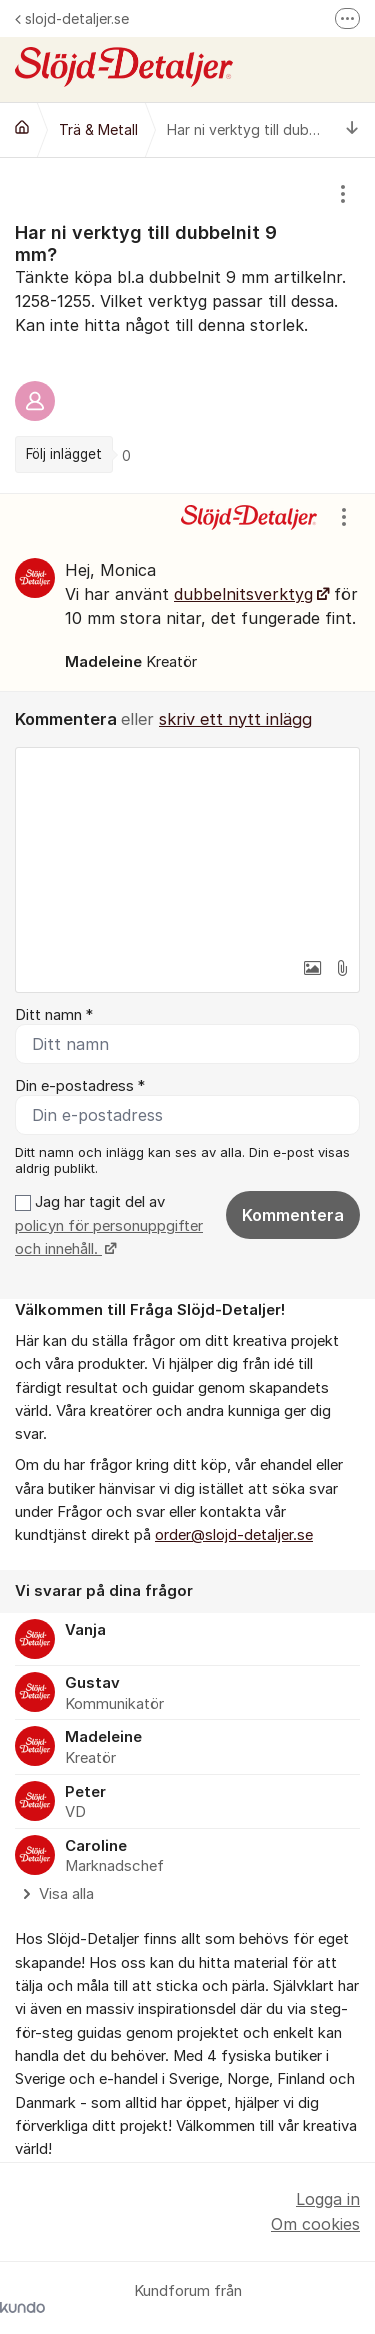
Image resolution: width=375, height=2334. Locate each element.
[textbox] (187, 848)
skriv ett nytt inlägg (235, 719)
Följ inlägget (64, 454)
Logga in (328, 2199)
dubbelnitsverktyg (243, 594)
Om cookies (315, 2224)
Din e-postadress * (80, 1086)
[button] (312, 968)
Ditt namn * (54, 1015)
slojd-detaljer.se (72, 18)
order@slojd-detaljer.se (234, 1535)
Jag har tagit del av (109, 1225)
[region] (187, 325)
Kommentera (293, 1215)
